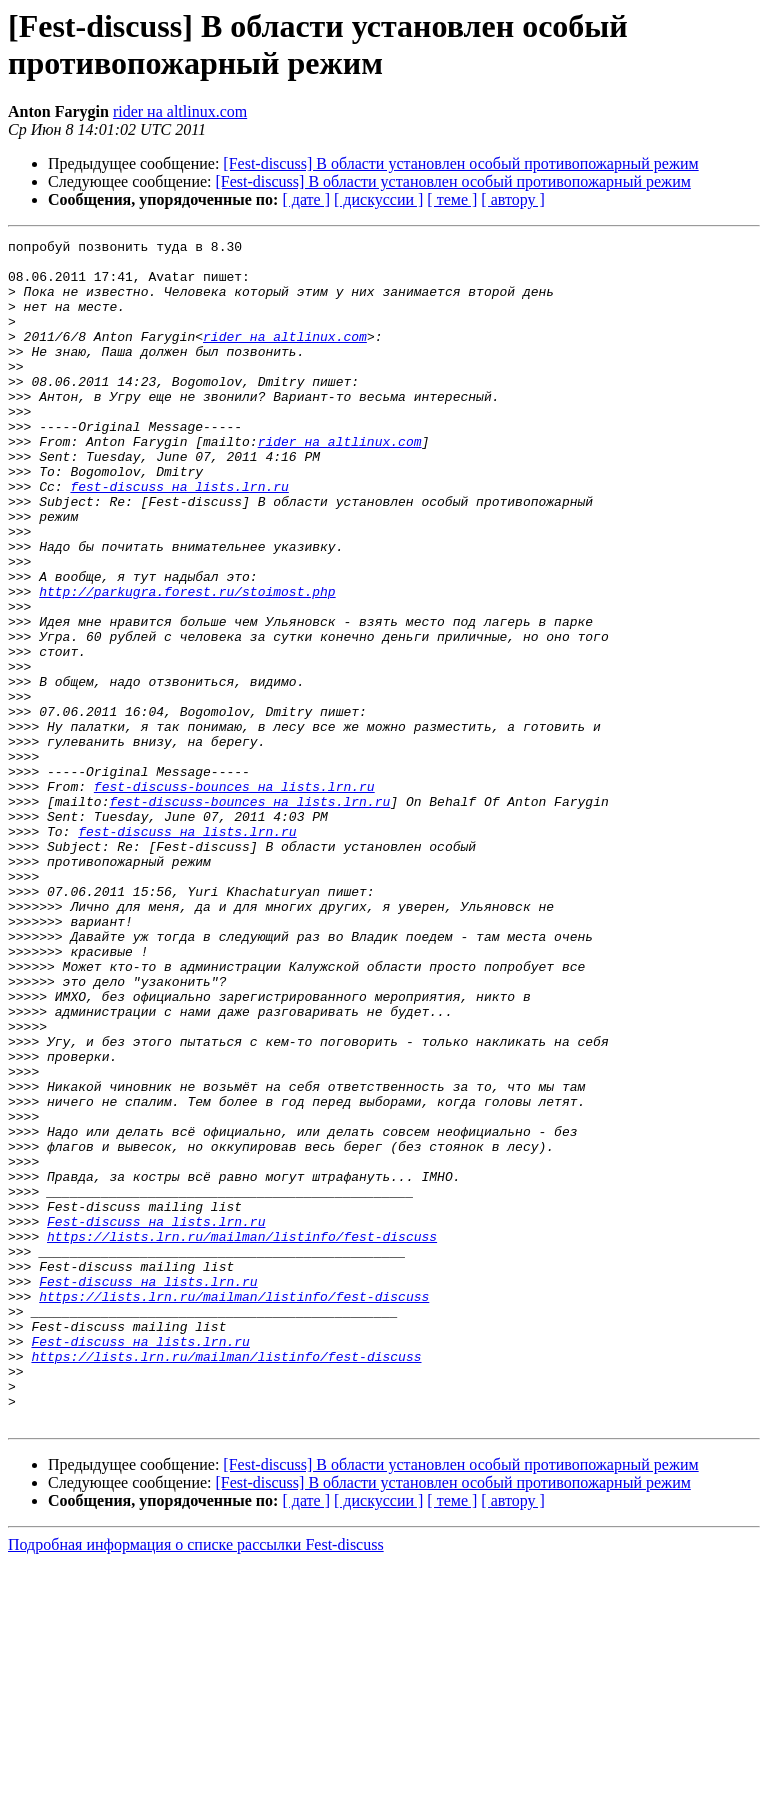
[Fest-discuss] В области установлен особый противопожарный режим (460, 163)
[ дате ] (306, 199)
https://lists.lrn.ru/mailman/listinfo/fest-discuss (242, 1437)
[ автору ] (512, 199)
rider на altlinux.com (180, 111)
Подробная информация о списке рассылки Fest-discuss (196, 1781)
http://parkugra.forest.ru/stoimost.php (187, 663)
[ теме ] (452, 199)
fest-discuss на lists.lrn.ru (179, 537)
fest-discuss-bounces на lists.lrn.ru (234, 897)
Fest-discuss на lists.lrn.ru (156, 1419)
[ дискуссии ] (378, 199)
